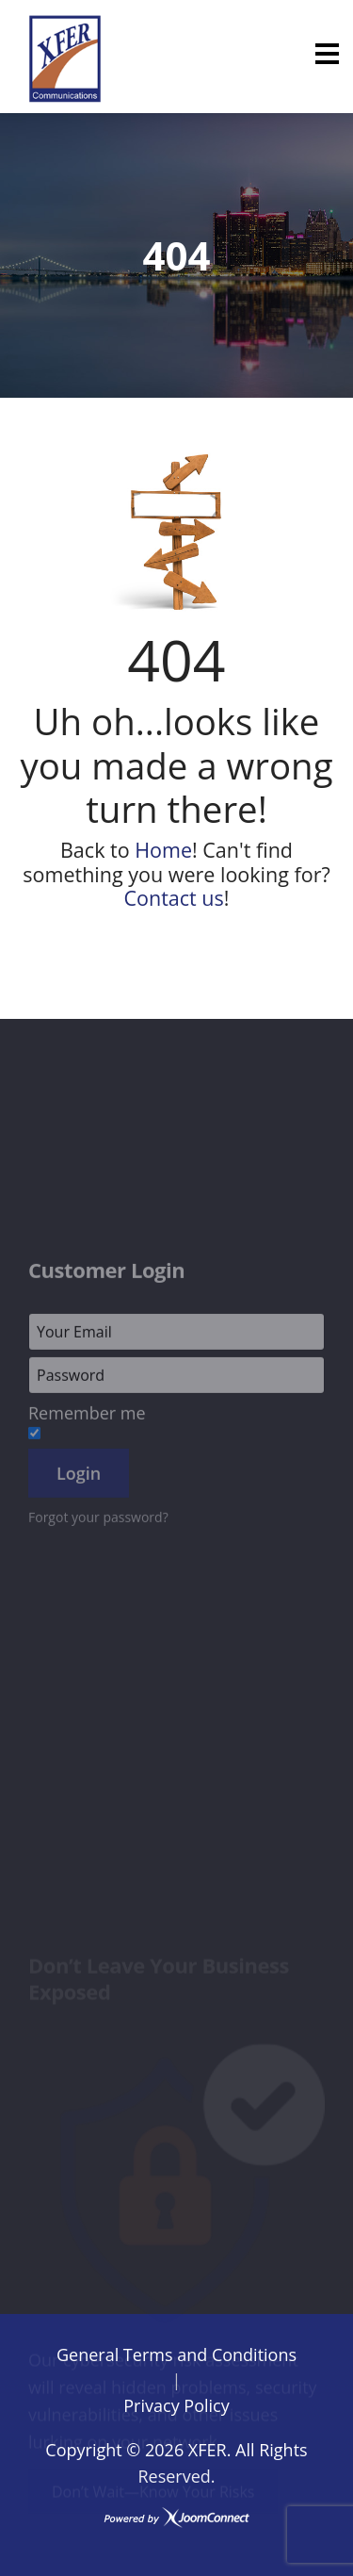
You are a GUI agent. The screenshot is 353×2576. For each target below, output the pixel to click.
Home (163, 849)
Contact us (173, 897)
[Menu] (327, 53)
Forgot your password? (98, 1568)
